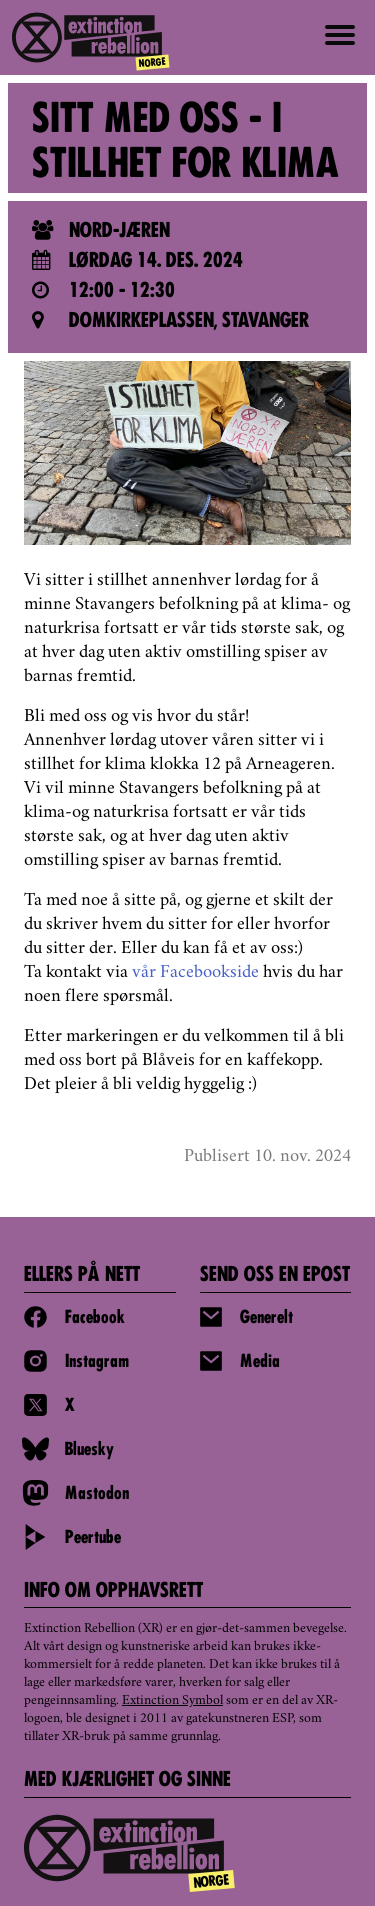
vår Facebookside (195, 973)
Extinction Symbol (172, 1701)
